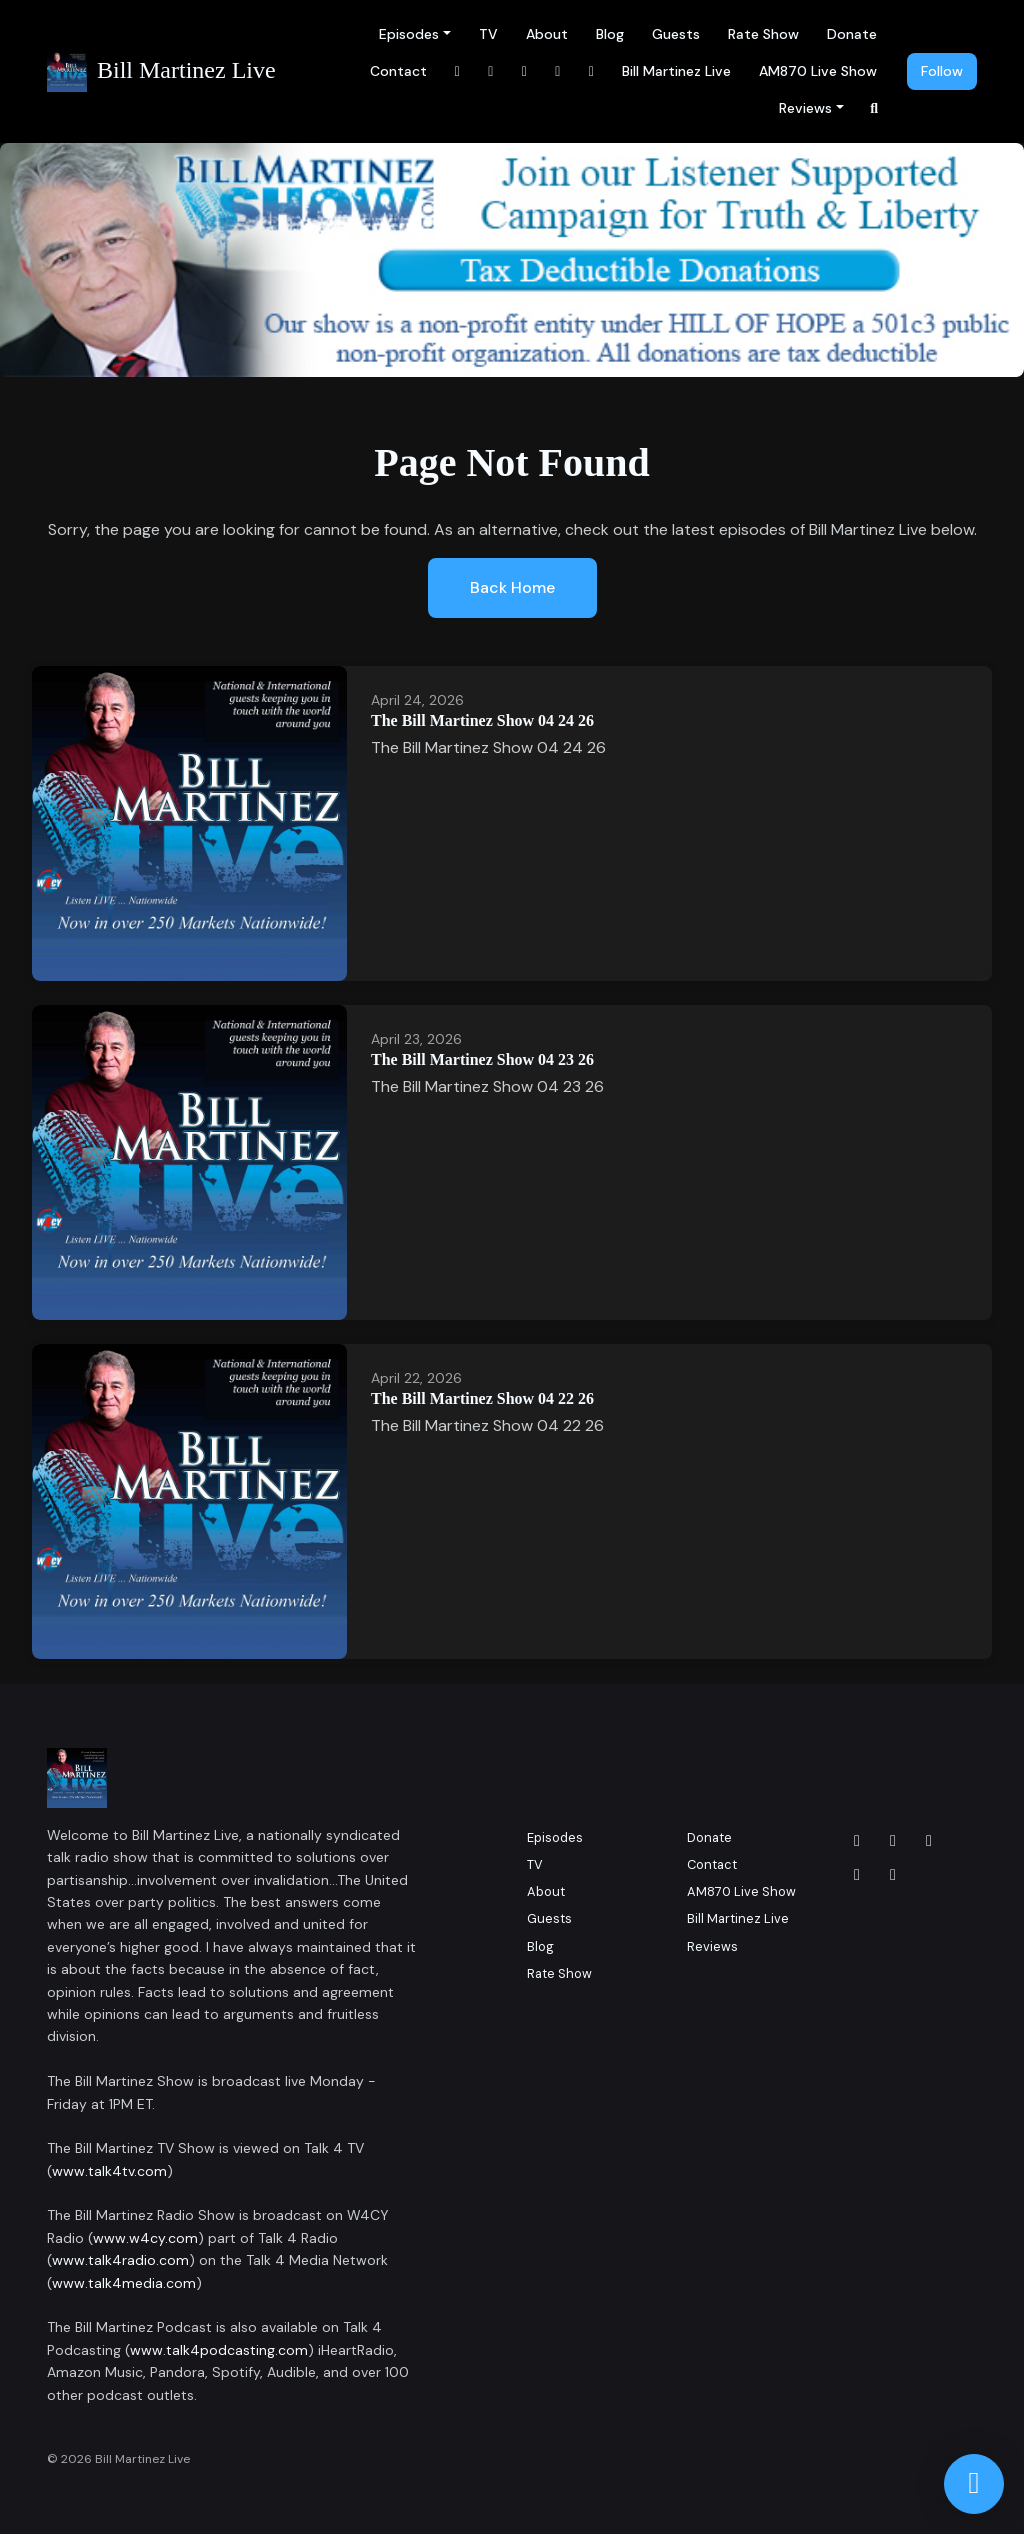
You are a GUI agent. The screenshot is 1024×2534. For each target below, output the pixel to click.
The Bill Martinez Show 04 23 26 (482, 1059)
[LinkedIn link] (525, 71)
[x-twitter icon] (857, 1875)
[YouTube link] (558, 71)
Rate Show (763, 34)
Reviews (805, 108)
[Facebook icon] (857, 1841)
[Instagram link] (491, 71)
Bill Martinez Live (676, 71)
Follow (942, 71)
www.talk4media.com (124, 2283)
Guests (676, 34)
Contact (398, 71)
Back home (512, 587)
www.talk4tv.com (109, 2171)
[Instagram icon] (893, 1841)
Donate (852, 34)
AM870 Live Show (818, 71)
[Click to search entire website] (875, 108)
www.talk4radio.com (120, 2260)
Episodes (409, 34)
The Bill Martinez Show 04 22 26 (482, 1398)
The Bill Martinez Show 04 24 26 (482, 720)
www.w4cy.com (145, 2238)
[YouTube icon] (893, 1875)
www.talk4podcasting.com (219, 2350)
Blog (610, 34)
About (547, 34)
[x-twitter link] (592, 71)
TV (488, 34)
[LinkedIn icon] (929, 1841)
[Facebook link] (458, 71)
